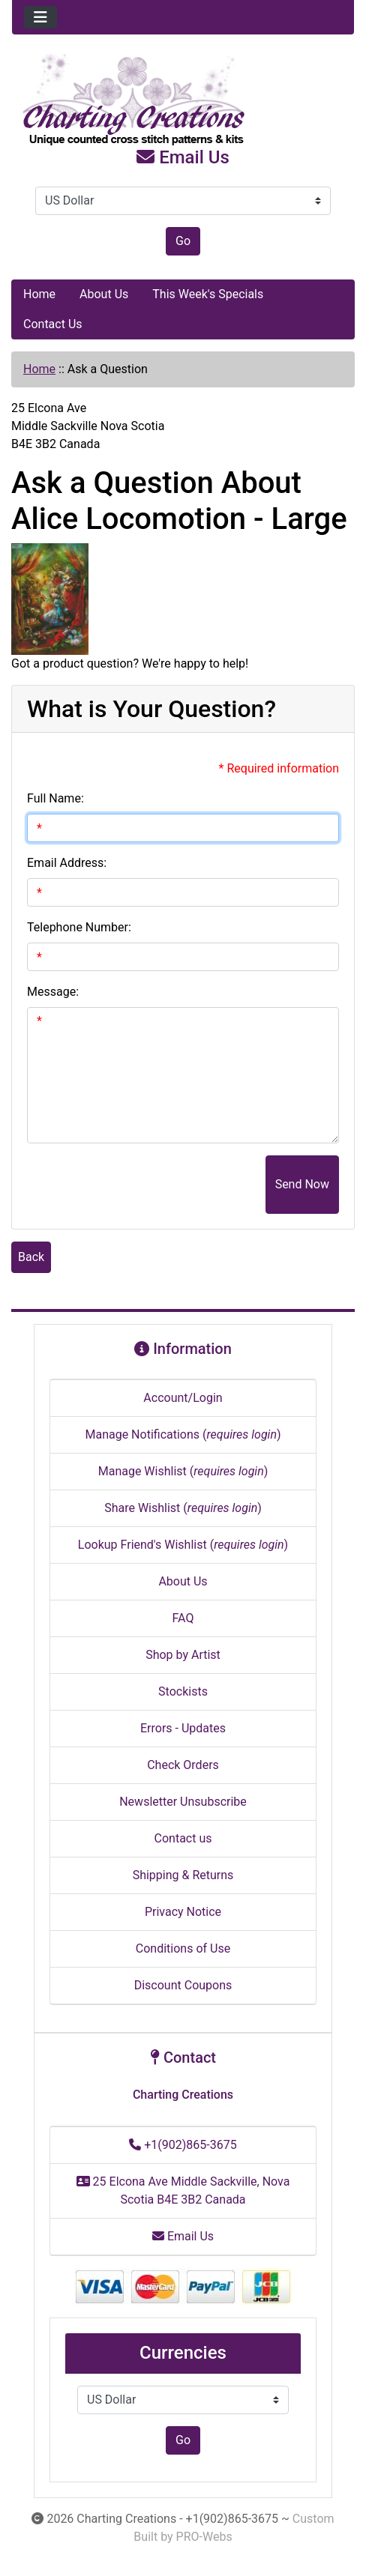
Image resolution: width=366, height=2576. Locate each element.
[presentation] (152, 1184)
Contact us (183, 1838)
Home (39, 294)
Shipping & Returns (183, 1875)
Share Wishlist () (183, 1508)
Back (31, 1257)
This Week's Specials (207, 294)
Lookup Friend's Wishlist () (183, 1545)
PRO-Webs (204, 2537)
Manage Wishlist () (183, 1471)
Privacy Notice (183, 1912)
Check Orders (183, 1765)
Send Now (302, 1184)
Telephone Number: (79, 927)
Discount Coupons (183, 1985)
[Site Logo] (183, 100)
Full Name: (55, 798)
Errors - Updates (183, 1728)
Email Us (183, 157)
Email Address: (66, 863)
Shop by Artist (183, 1655)
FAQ (183, 1618)
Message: (53, 992)
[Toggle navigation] (40, 17)
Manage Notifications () (182, 1434)
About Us (104, 294)
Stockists (183, 1691)
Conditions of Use (183, 1948)
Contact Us (52, 324)
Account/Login (182, 1398)
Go (183, 241)
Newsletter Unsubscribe (183, 1802)
